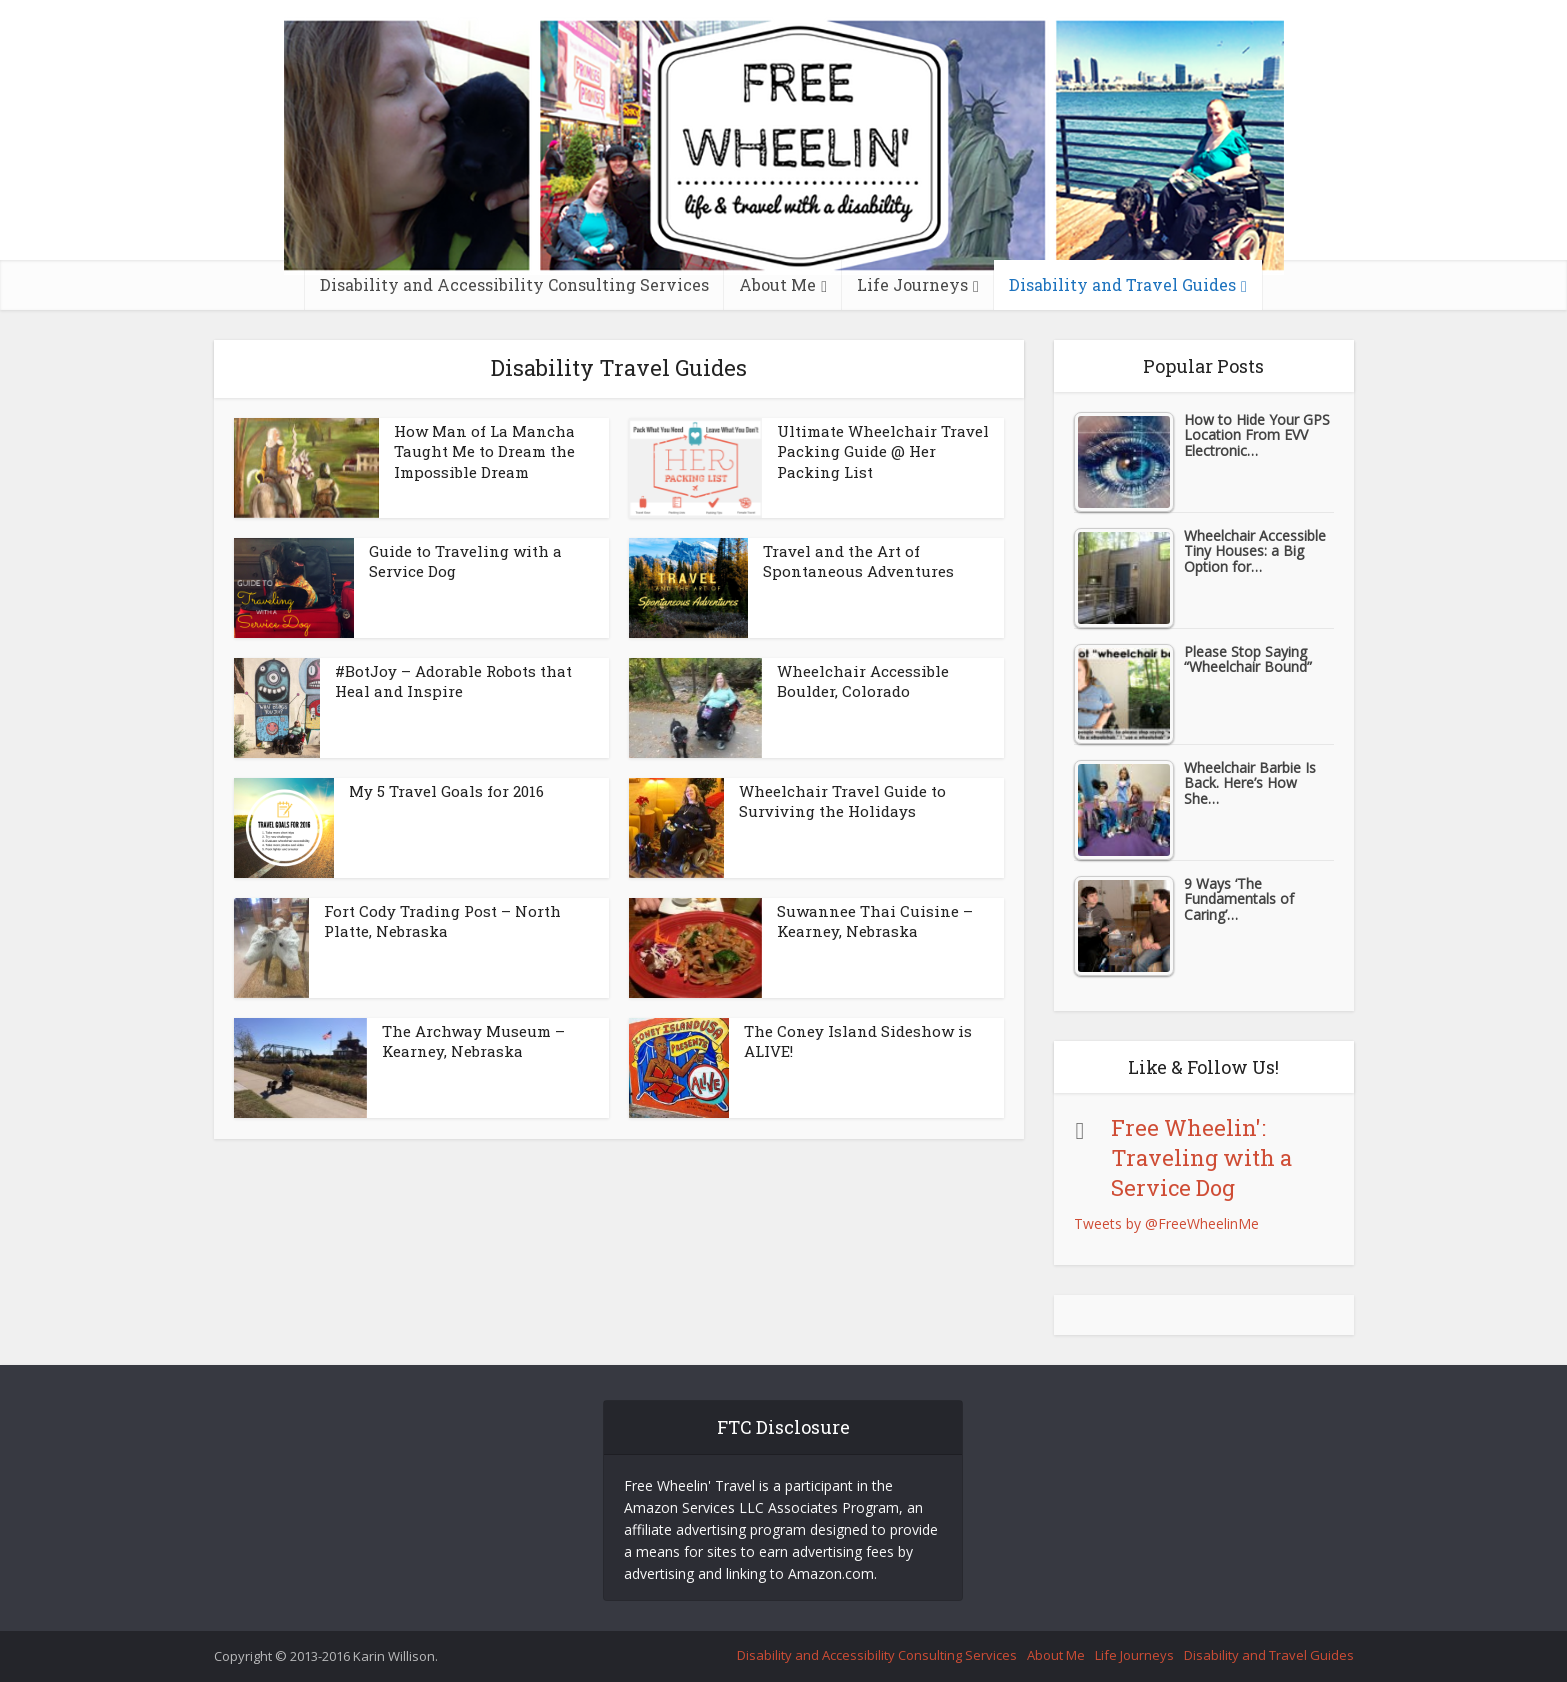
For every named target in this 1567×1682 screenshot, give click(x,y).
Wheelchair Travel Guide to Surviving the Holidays (842, 801)
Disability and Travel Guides (1122, 284)
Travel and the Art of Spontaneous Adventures (858, 561)
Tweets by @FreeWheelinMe (1166, 1223)
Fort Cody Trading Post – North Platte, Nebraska (442, 921)
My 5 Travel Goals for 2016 (446, 791)
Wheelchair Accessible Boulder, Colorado (863, 681)
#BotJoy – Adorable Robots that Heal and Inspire (453, 681)
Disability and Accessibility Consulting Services (514, 284)
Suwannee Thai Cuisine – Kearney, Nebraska (875, 921)
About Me (777, 284)
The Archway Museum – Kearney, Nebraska (473, 1041)
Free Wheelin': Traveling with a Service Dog (1201, 1157)
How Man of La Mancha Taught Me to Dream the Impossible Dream (484, 451)
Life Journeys (912, 284)
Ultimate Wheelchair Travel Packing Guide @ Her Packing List (883, 451)
